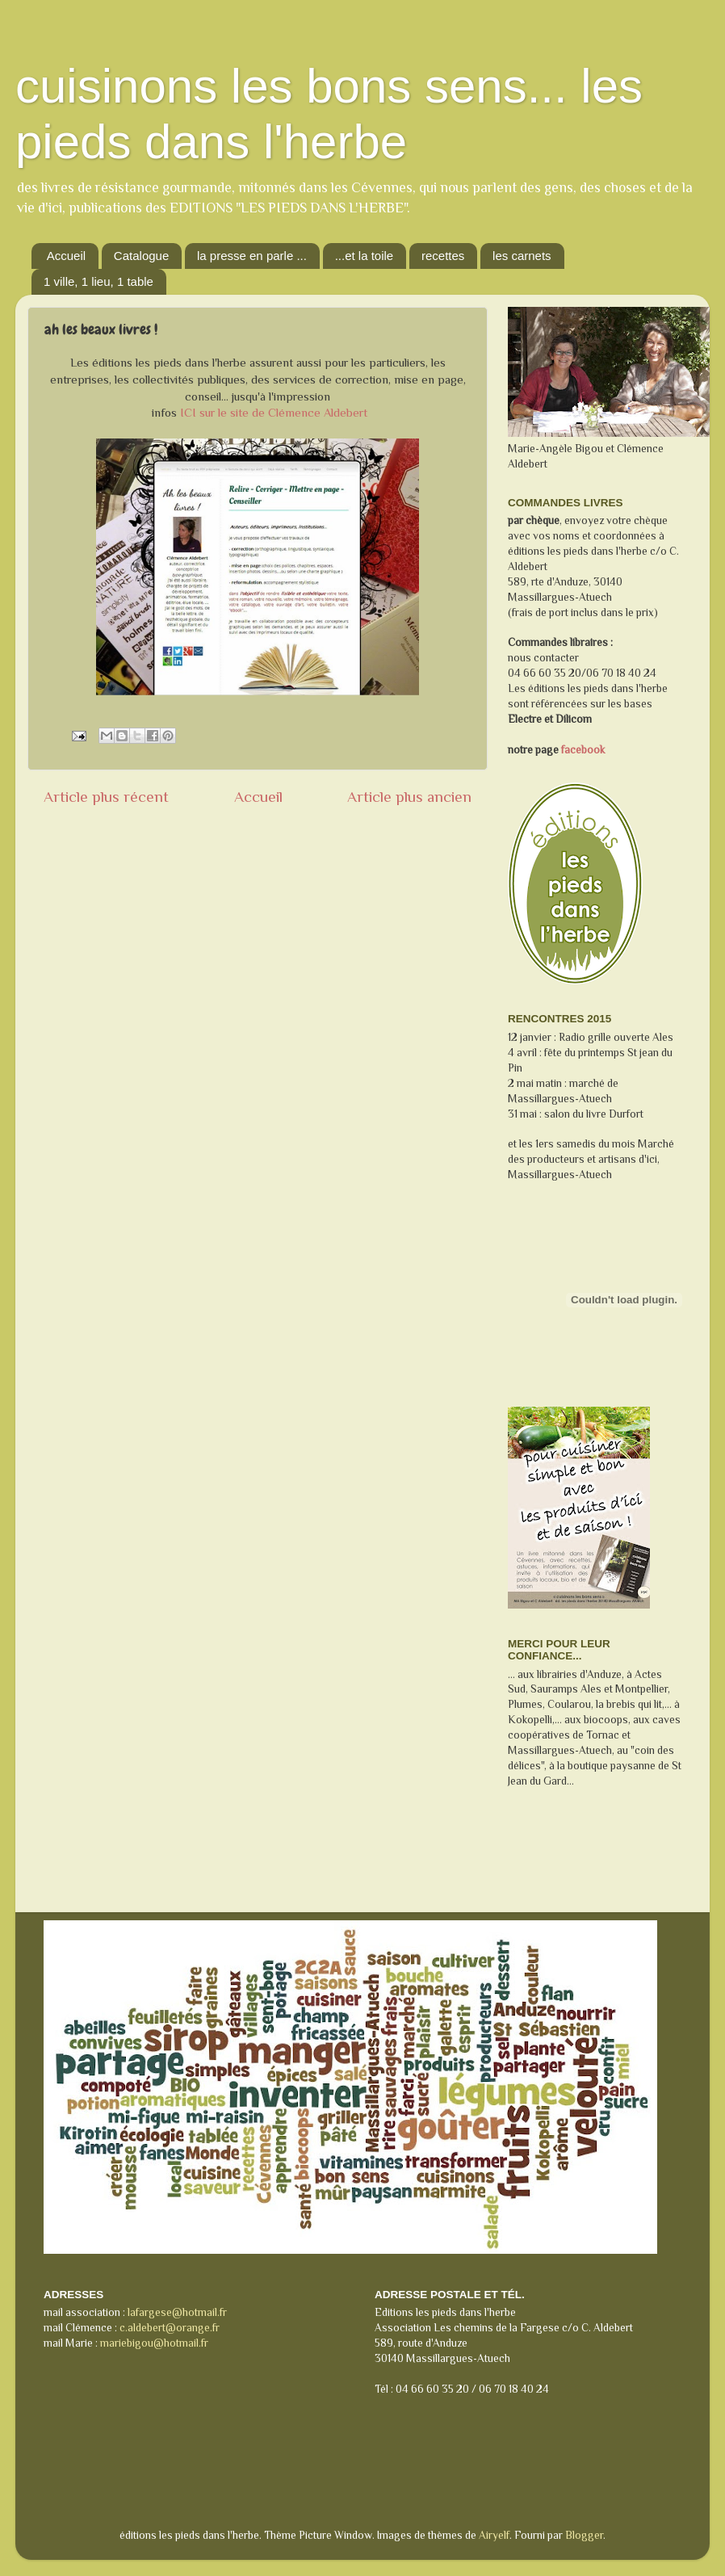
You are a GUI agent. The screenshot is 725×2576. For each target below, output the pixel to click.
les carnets (521, 255)
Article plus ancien (409, 796)
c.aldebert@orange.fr (169, 2328)
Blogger (584, 2535)
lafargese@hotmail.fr (177, 2312)
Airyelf (494, 2535)
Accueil (66, 255)
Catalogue (141, 255)
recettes (442, 255)
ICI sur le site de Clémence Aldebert (273, 412)
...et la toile (364, 255)
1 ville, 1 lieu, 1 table (98, 281)
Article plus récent (106, 796)
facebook (582, 750)
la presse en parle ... (252, 255)
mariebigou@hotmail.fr (154, 2343)
